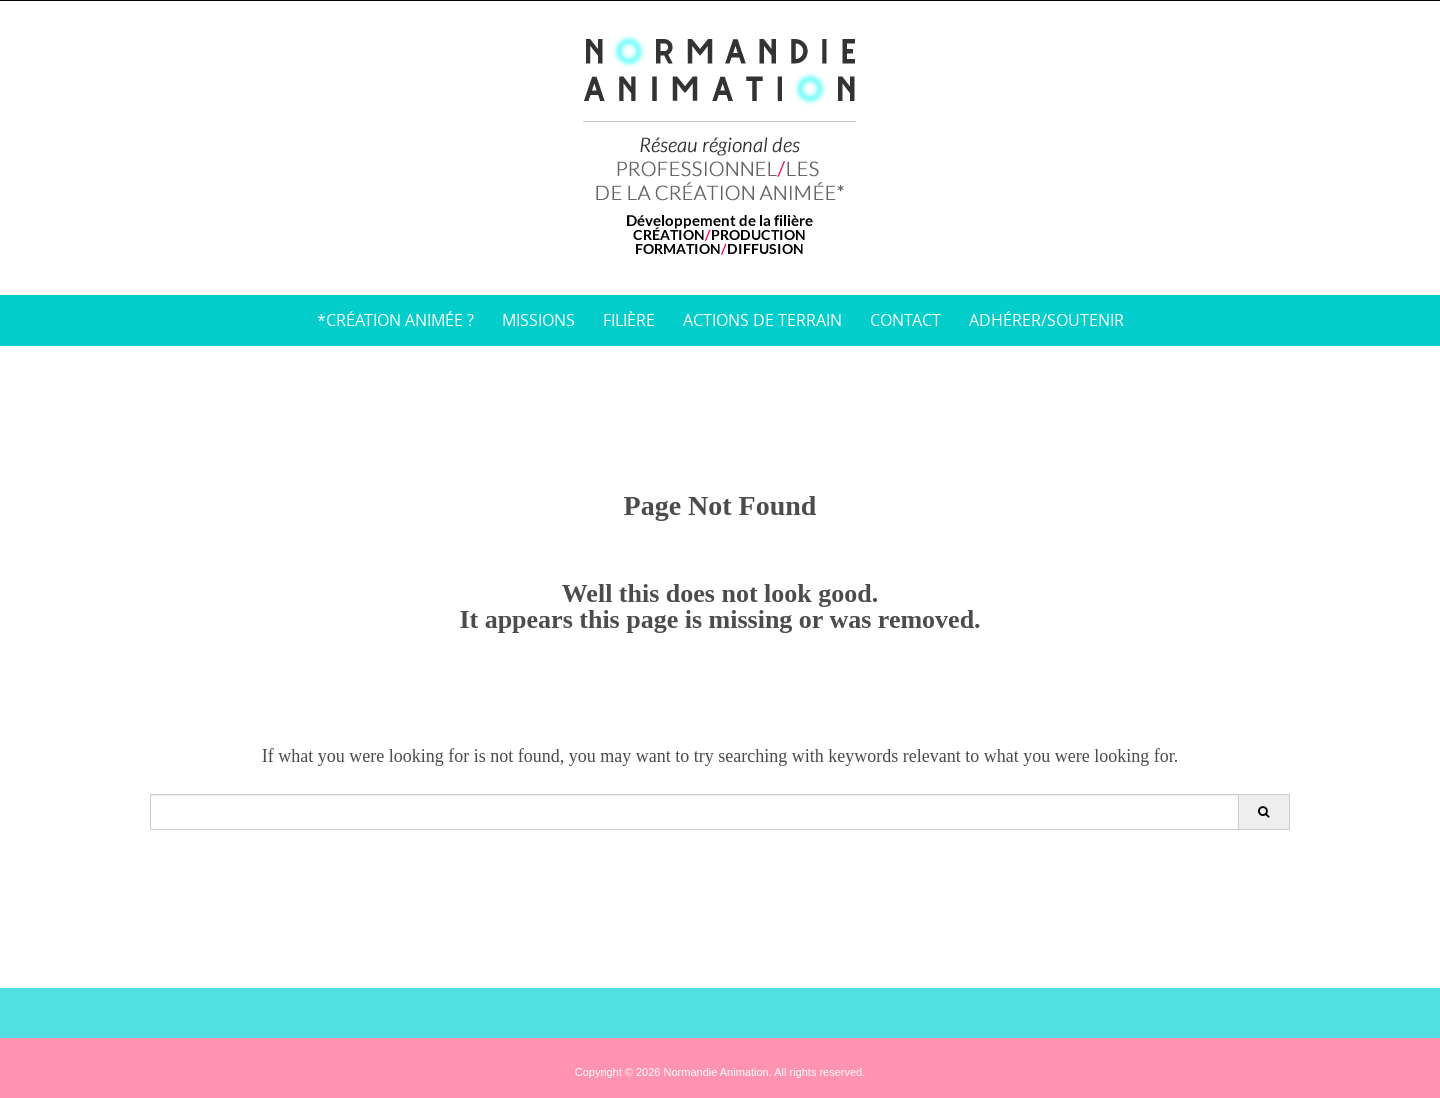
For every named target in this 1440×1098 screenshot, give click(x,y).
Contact (905, 320)
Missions (538, 320)
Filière (629, 320)
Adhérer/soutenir (1046, 320)
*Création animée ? (395, 320)
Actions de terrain (762, 320)
